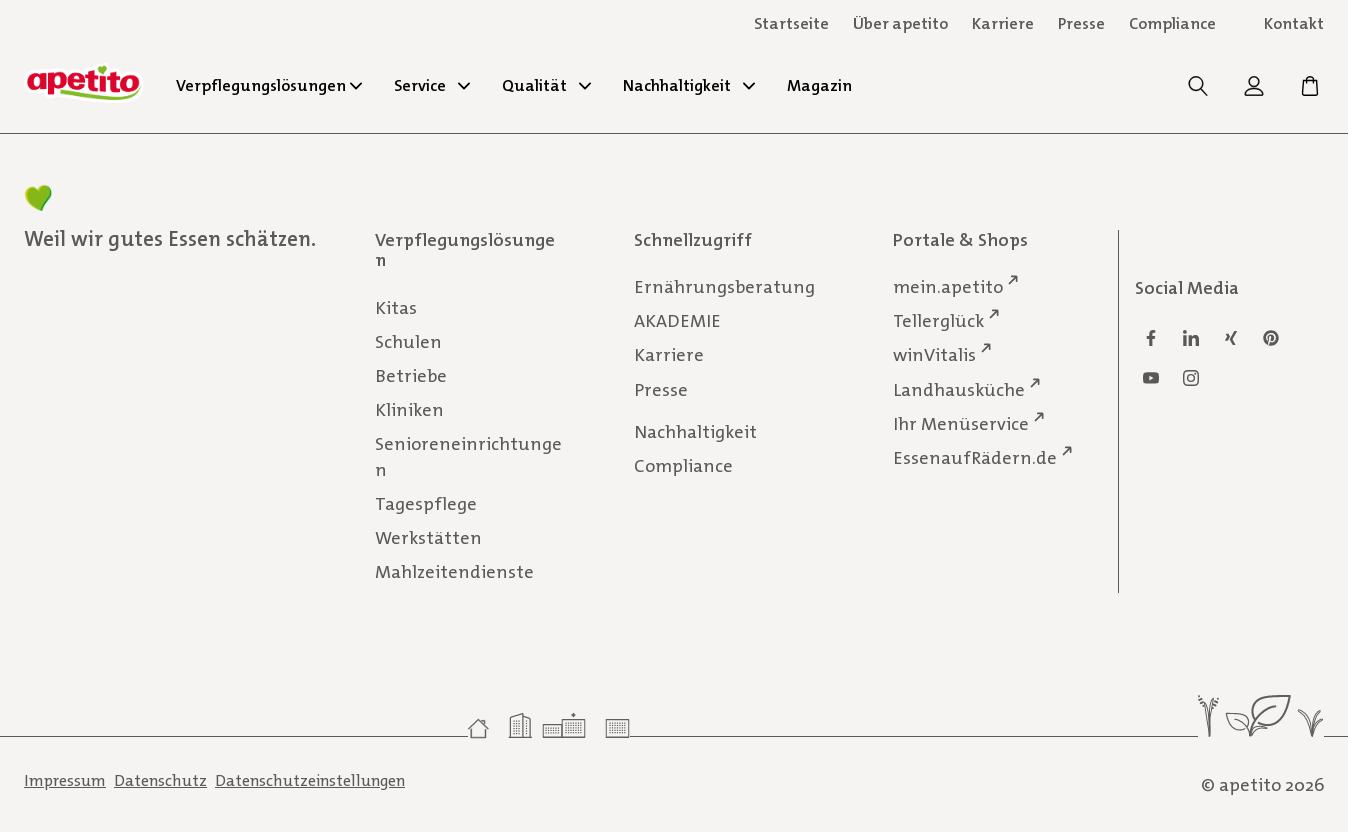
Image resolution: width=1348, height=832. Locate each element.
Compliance (1172, 23)
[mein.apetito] (1256, 91)
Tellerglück (938, 320)
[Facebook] (1151, 338)
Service (432, 85)
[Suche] (1200, 91)
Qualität (546, 85)
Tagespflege (426, 504)
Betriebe (411, 375)
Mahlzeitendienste (454, 572)
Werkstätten (428, 538)
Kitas (396, 307)
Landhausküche (959, 388)
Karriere (669, 355)
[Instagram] (1191, 378)
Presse (661, 389)
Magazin (819, 85)
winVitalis (934, 354)
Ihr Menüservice (961, 422)
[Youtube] (1151, 378)
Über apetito (900, 23)
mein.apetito (948, 286)
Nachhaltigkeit (689, 85)
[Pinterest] (1271, 338)
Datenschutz (160, 780)
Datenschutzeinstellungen (310, 780)
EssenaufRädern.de (975, 456)
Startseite (791, 23)
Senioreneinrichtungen (468, 457)
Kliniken (409, 410)
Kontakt (1294, 23)
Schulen (408, 341)
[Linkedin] (1191, 338)
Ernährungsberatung (724, 287)
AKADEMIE (677, 321)
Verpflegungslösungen (269, 85)
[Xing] (1231, 338)
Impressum (65, 780)
